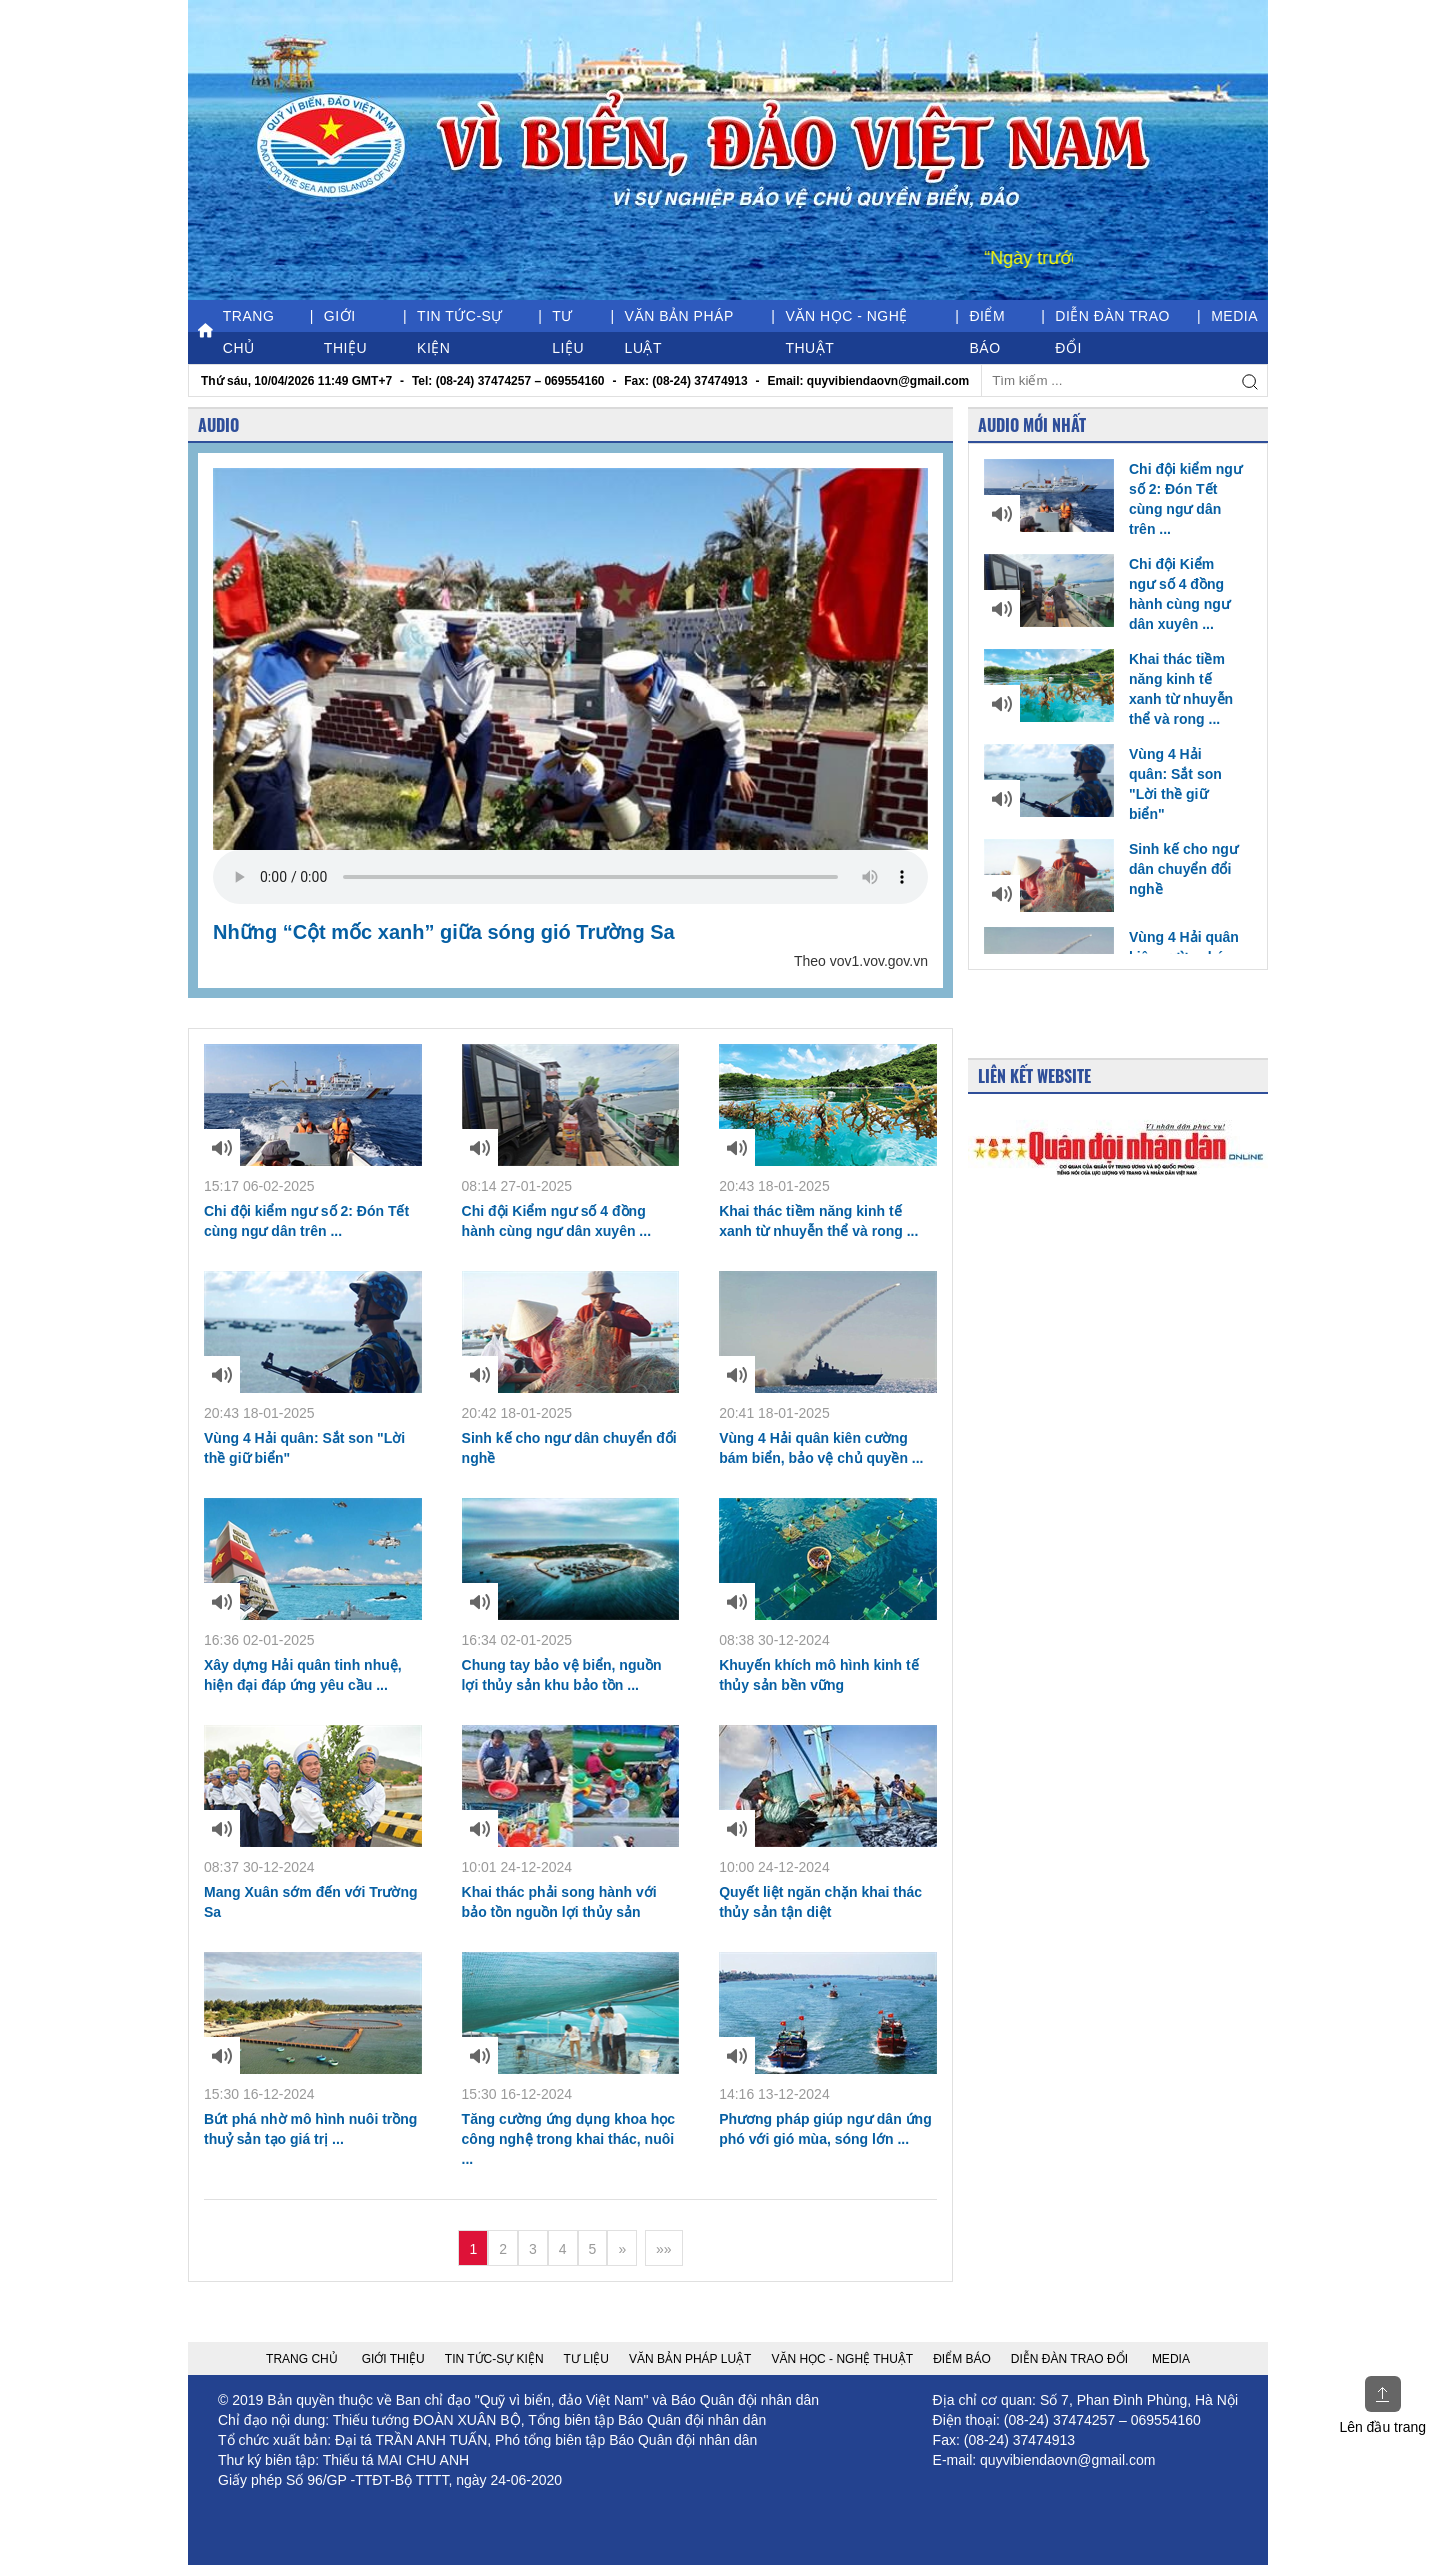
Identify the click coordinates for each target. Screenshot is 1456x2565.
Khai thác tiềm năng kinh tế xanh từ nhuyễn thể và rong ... (1108, 688)
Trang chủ (236, 332)
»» (664, 2249)
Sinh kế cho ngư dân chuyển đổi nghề (1111, 869)
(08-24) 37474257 (1059, 2420)
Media (1234, 316)
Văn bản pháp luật (679, 332)
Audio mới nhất (1032, 425)
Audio (218, 425)
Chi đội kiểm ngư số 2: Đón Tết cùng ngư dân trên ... (1113, 498)
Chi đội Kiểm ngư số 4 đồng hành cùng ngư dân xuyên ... (1107, 593)
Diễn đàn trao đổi (1112, 332)
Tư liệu (568, 332)
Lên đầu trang (1382, 2405)
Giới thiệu (345, 332)
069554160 (1166, 2420)
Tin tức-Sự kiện (460, 332)
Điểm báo (987, 332)
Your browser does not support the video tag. (570, 877)
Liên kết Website (1034, 1076)
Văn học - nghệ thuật (846, 332)
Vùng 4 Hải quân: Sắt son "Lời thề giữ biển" (1103, 783)
